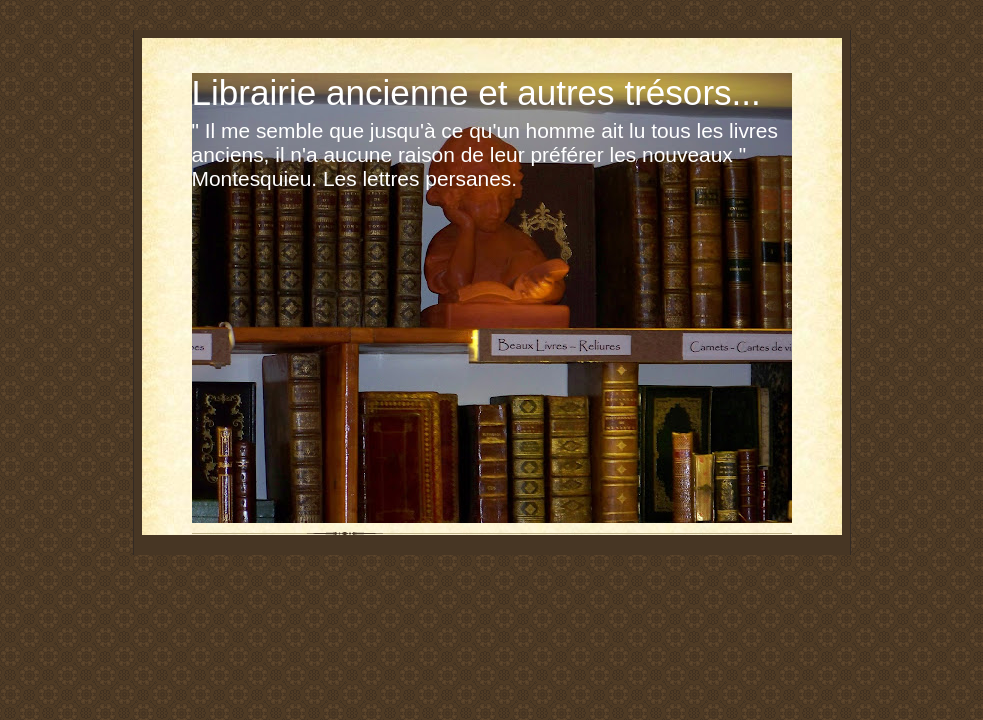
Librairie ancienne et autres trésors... (476, 92)
